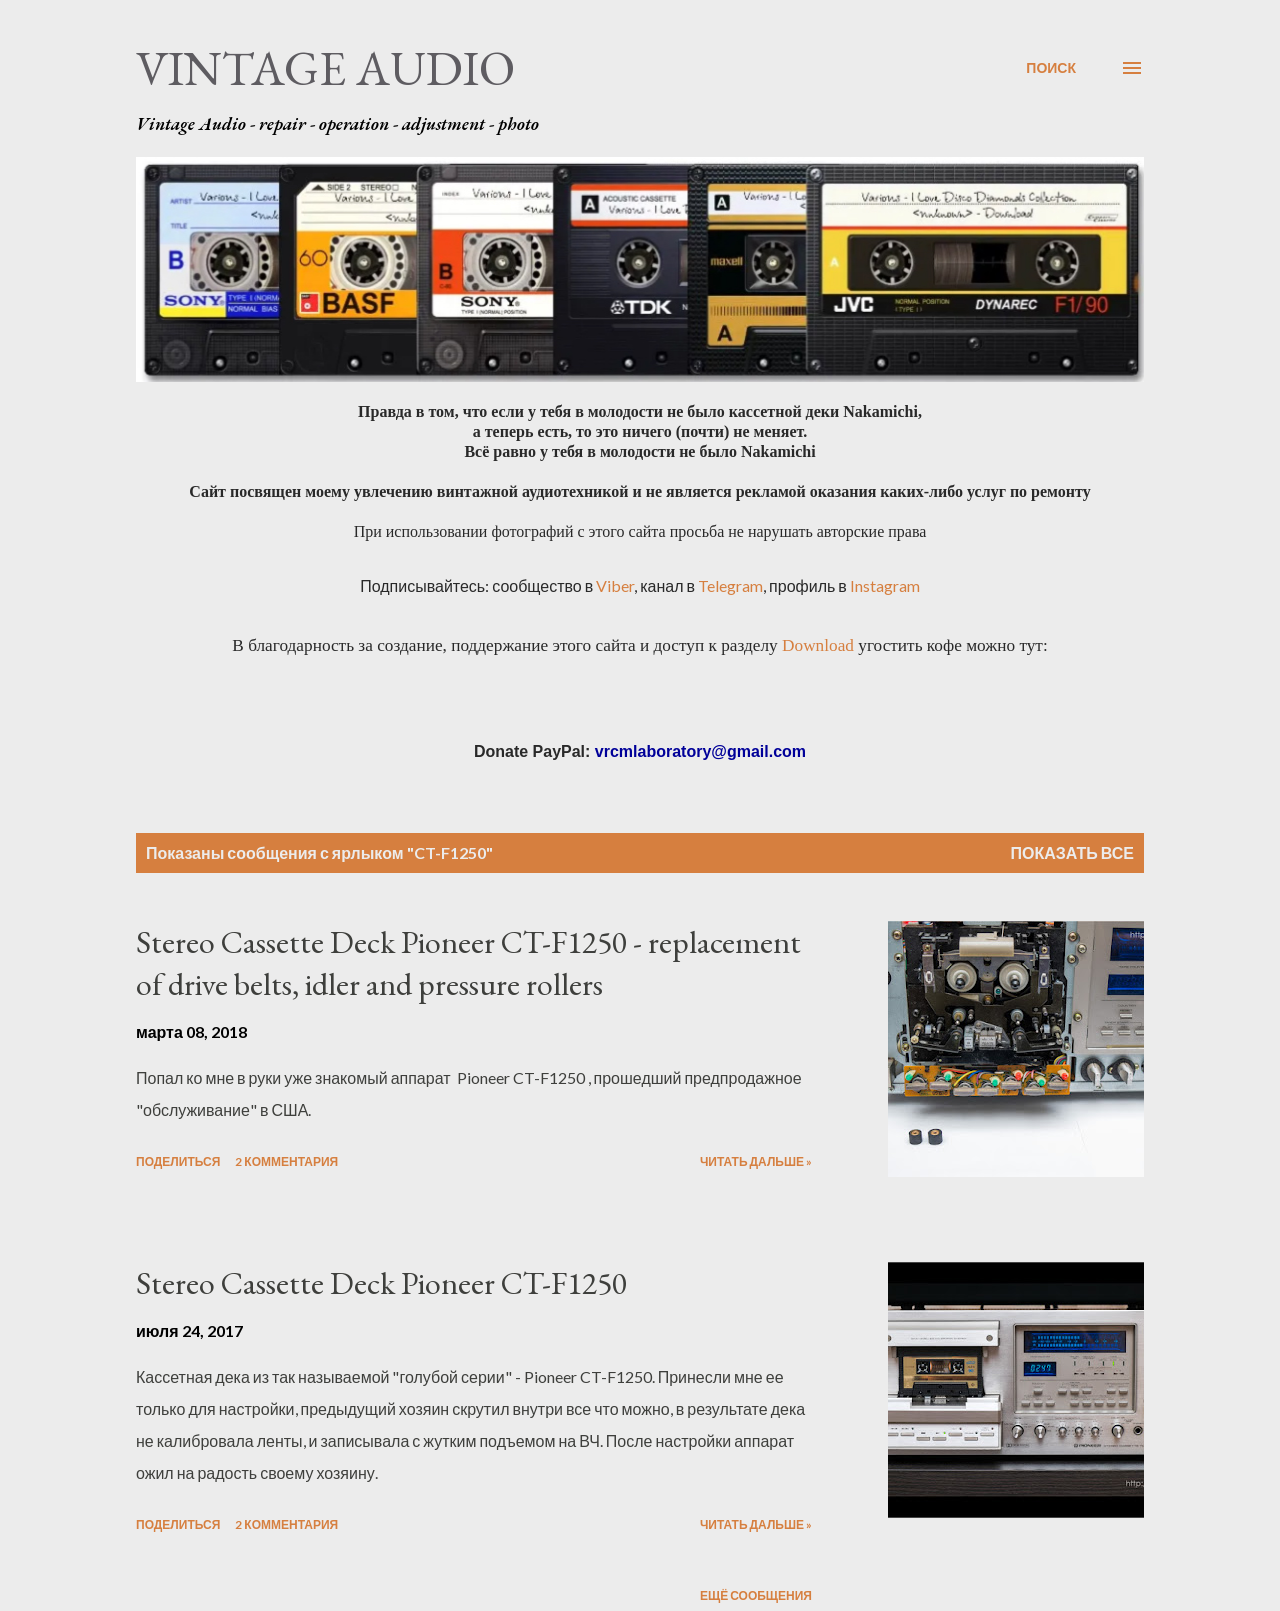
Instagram (885, 585)
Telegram (730, 585)
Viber (615, 585)
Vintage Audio (325, 68)
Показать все (1073, 852)
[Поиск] (1051, 68)
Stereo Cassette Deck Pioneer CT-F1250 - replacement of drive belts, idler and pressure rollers (468, 963)
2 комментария (286, 1161)
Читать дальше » (756, 1161)
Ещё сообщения (756, 1595)
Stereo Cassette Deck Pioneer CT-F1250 (381, 1283)
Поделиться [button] (178, 1161)
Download (818, 645)
